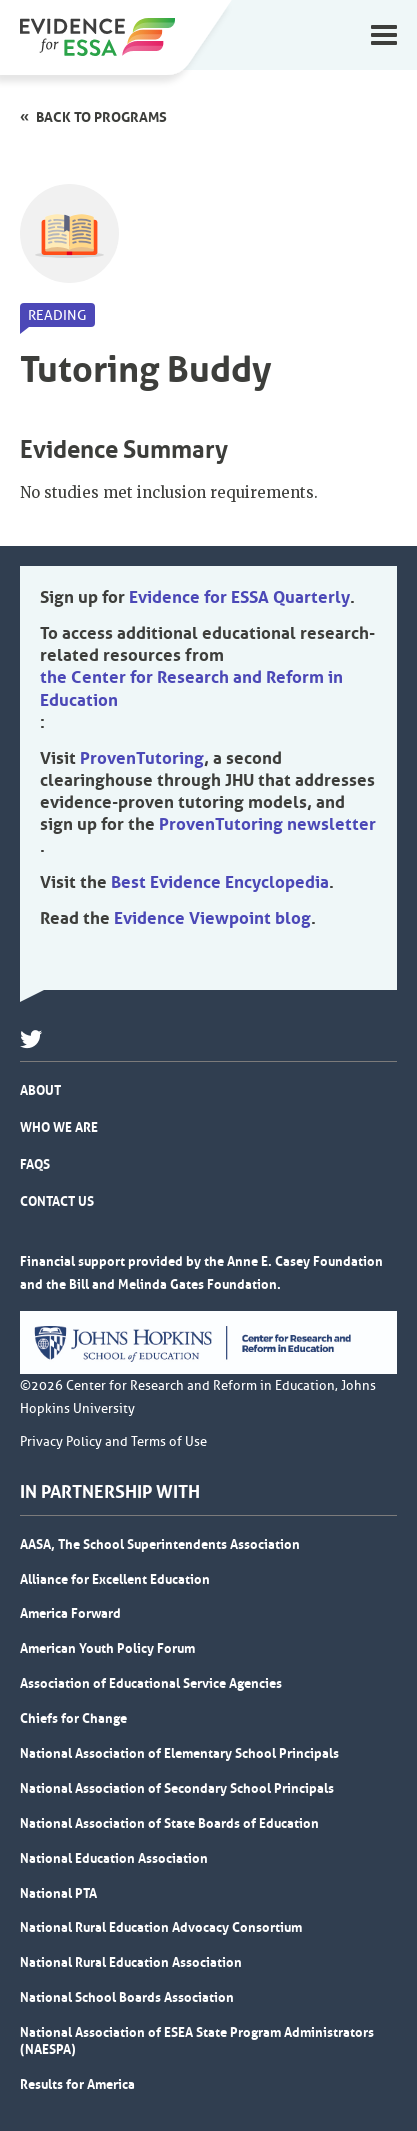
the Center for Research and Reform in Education (191, 688)
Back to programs (101, 117)
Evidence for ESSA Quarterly (239, 597)
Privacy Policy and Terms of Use (113, 1442)
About (40, 1090)
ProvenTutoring (142, 758)
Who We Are (59, 1127)
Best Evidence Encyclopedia (220, 882)
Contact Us (57, 1201)
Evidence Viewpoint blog (212, 918)
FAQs (35, 1164)
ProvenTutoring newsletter (267, 824)
